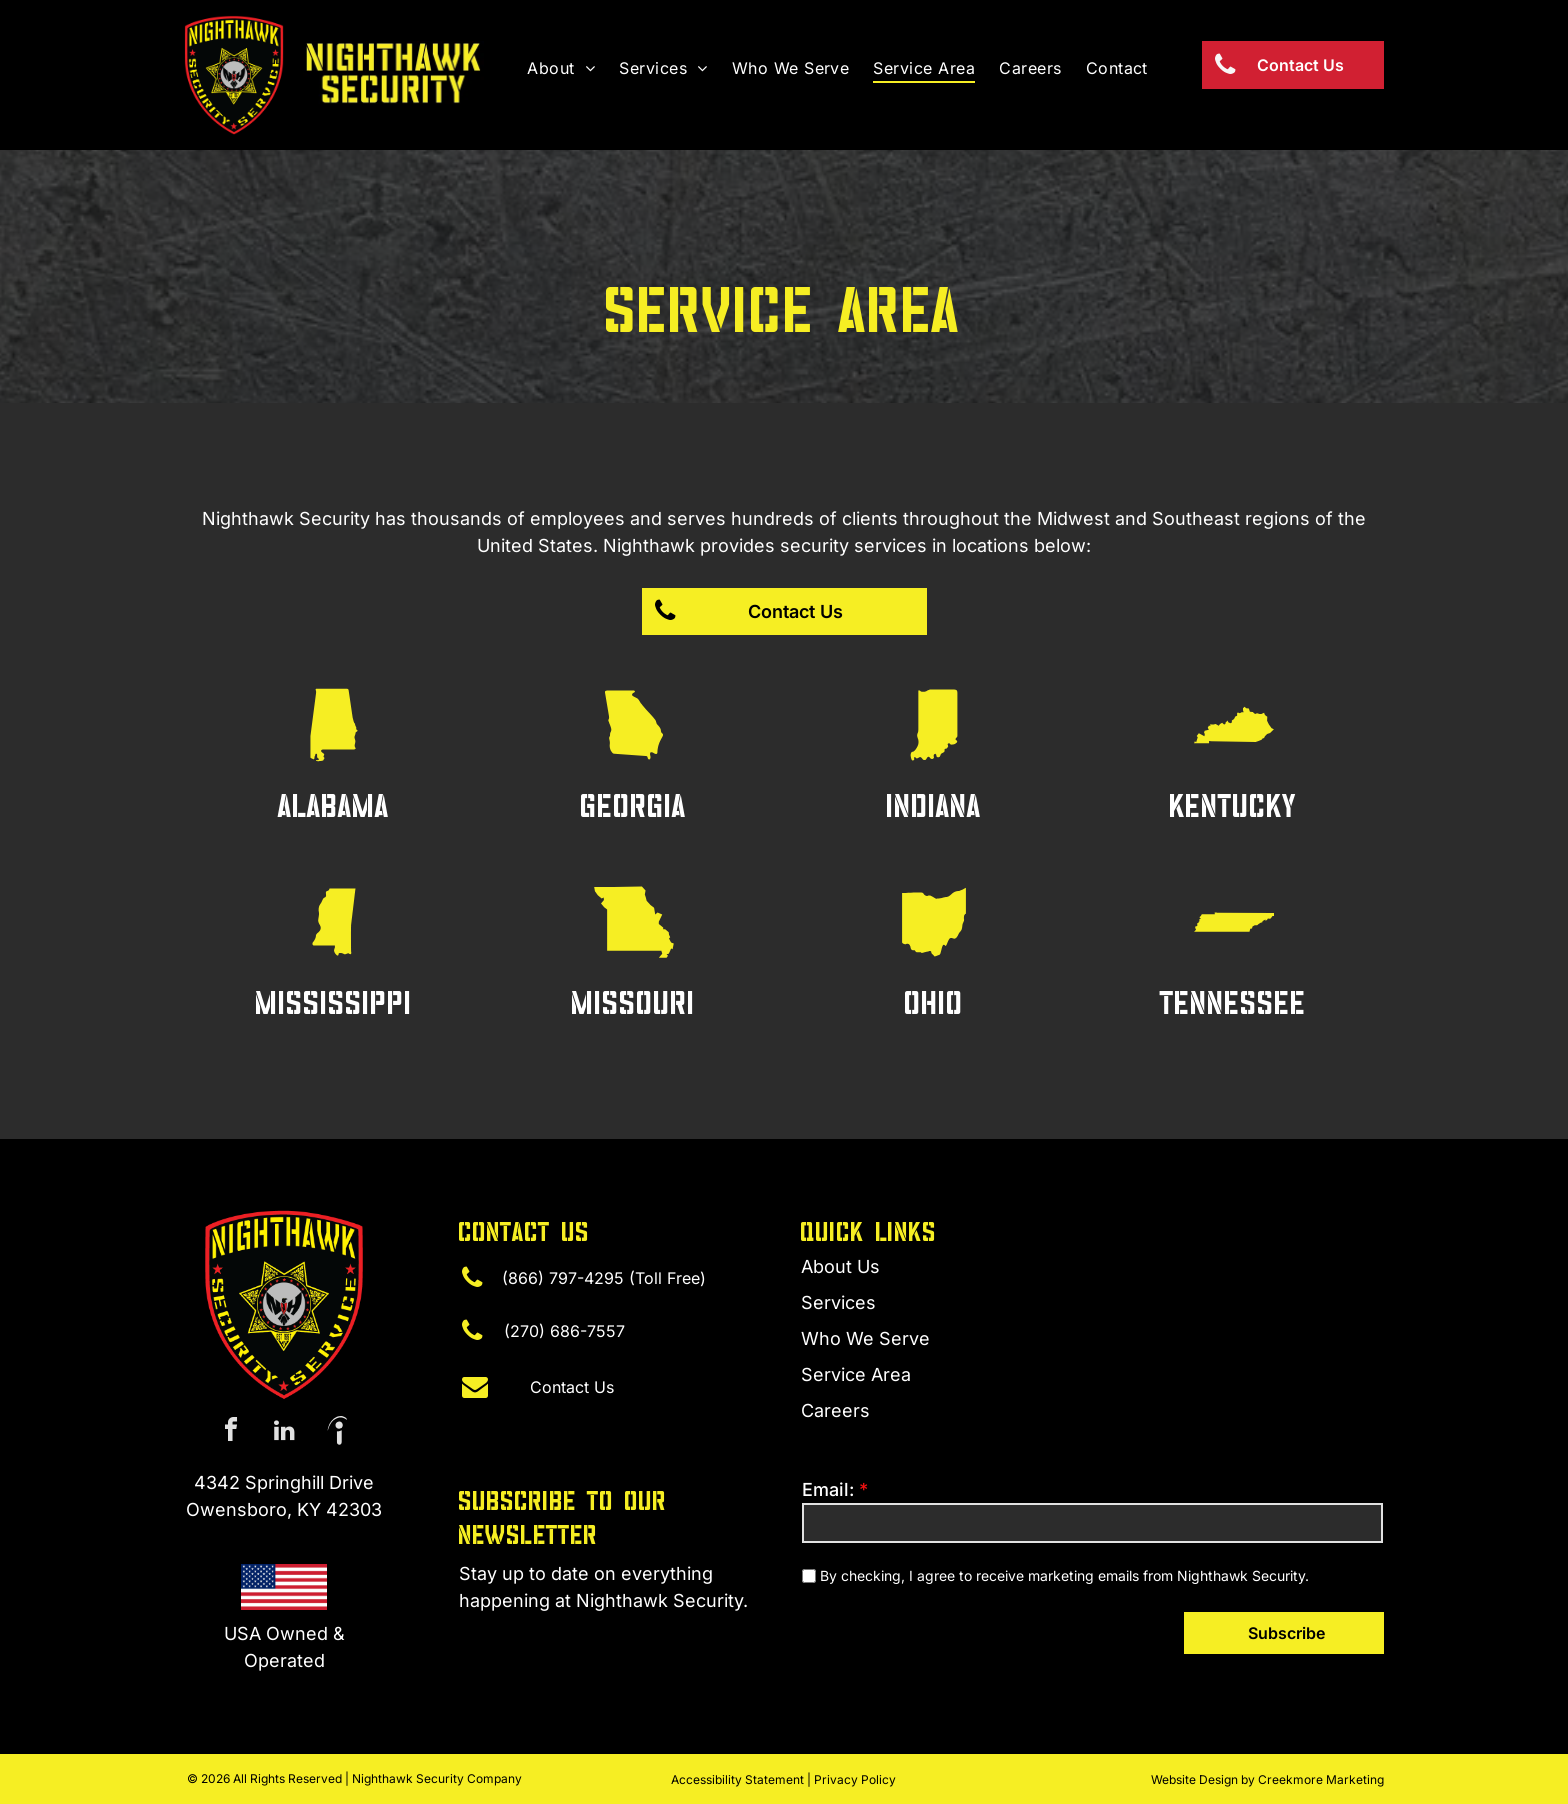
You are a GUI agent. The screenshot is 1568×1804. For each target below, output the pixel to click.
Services (838, 1302)
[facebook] (231, 1432)
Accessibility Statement (737, 1779)
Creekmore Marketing (1321, 1779)
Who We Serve (865, 1338)
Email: (828, 1489)
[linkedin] (284, 1432)
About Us (840, 1266)
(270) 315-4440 (526, 1639)
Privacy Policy (855, 1779)
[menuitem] (561, 68)
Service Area (856, 1374)
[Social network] (337, 1432)
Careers (835, 1410)
